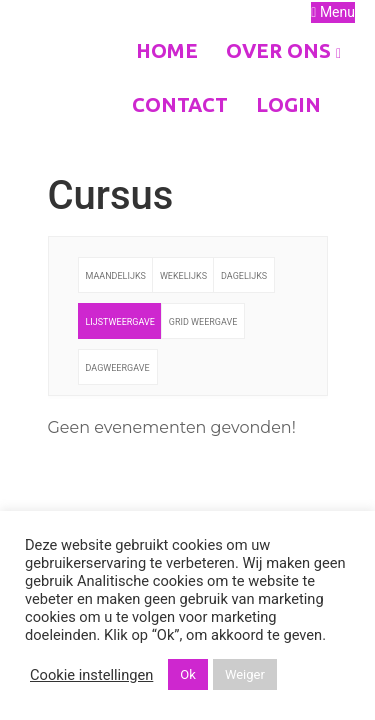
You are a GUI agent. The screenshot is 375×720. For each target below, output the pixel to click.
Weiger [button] (245, 674)
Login (288, 104)
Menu (333, 12)
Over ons (283, 50)
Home (167, 50)
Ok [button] (188, 674)
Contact (180, 104)
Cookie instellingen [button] (91, 675)
